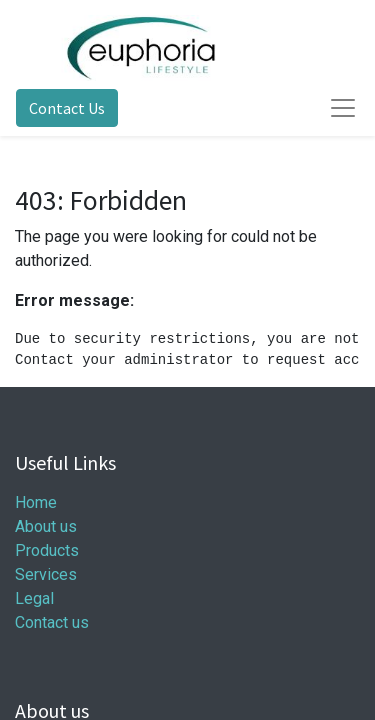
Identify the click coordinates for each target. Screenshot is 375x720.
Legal (34, 598)
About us (46, 526)
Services (46, 574)
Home (36, 502)
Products (47, 550)
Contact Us (67, 108)
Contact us (52, 622)
